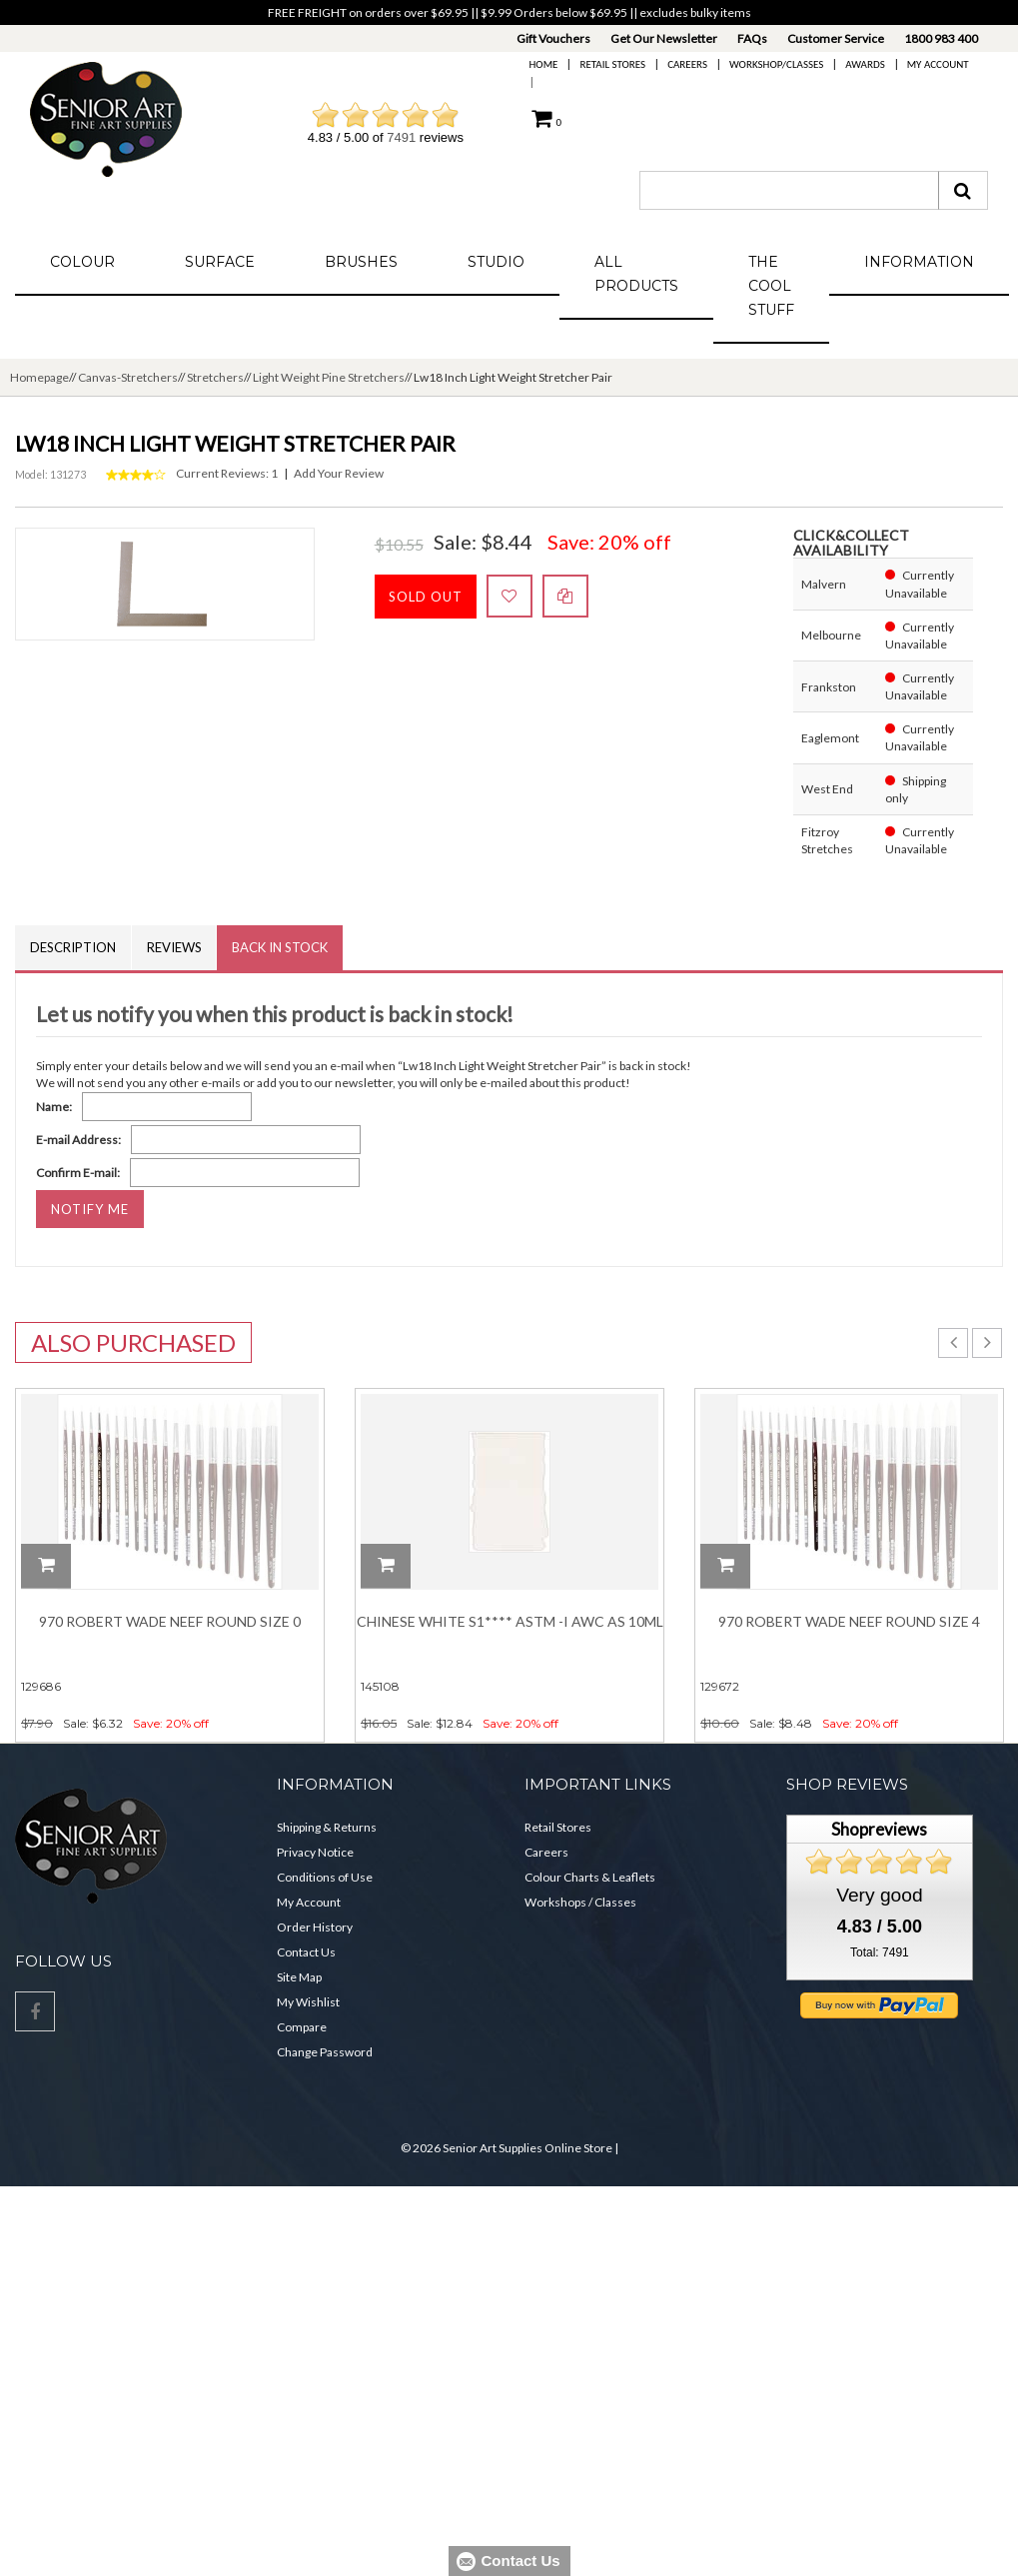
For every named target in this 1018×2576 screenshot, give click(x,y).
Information (919, 262)
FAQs (752, 38)
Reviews (174, 947)
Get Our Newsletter (663, 38)
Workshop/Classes (776, 64)
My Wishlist (308, 2001)
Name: (54, 1106)
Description (73, 947)
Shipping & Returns (327, 1827)
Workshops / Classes (580, 1902)
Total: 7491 (879, 1952)
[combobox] (789, 190)
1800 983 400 (941, 38)
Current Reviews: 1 (227, 473)
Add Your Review (339, 473)
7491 (401, 137)
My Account (938, 64)
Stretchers (215, 377)
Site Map (299, 1976)
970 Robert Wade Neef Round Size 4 (849, 1621)
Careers (687, 64)
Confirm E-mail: (78, 1172)
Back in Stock (281, 947)
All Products (636, 274)
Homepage (39, 377)
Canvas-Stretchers (128, 377)
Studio (496, 262)
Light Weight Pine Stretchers (329, 377)
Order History (315, 1927)
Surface (220, 262)
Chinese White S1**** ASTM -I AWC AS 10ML (510, 1621)
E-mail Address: (78, 1139)
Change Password (325, 2051)
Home (543, 64)
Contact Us (306, 1951)
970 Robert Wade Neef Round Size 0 (170, 1621)
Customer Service (835, 38)
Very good (879, 1895)
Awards (864, 64)
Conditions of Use (325, 1877)
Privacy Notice (315, 1852)
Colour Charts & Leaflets (589, 1877)
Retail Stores (612, 64)
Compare (302, 2026)
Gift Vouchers (553, 38)
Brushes (361, 262)
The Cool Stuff (771, 286)
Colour (82, 262)
